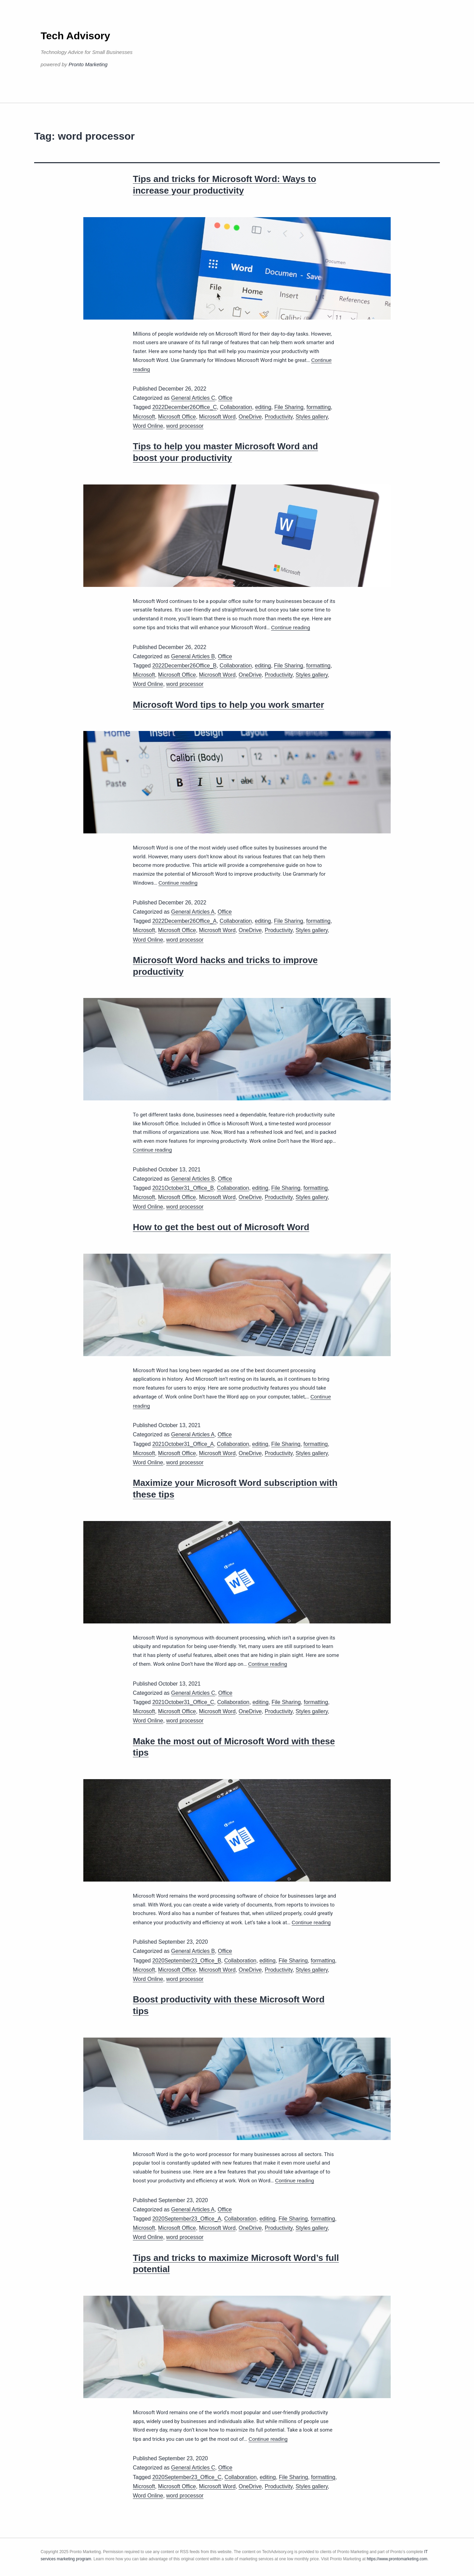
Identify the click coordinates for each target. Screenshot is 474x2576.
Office (225, 398)
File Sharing (288, 407)
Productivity (279, 417)
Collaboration (236, 407)
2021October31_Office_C (183, 1702)
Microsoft (144, 417)
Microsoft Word (217, 417)
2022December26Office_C (184, 407)
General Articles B (193, 656)
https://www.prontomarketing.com (397, 2559)
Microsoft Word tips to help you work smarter (228, 705)
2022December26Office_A (184, 921)
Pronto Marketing (88, 64)
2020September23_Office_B (186, 1960)
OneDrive (250, 417)
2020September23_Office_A (186, 2219)
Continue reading (290, 627)
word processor (185, 426)
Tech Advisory (75, 35)
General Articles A (192, 912)
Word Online (148, 426)
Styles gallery (312, 417)
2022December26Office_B (184, 665)
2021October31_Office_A (183, 1444)
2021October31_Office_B (183, 1188)
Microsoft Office (177, 417)
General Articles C (193, 398)
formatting (318, 407)
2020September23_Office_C (187, 2477)
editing (263, 407)
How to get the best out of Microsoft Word (221, 1227)
